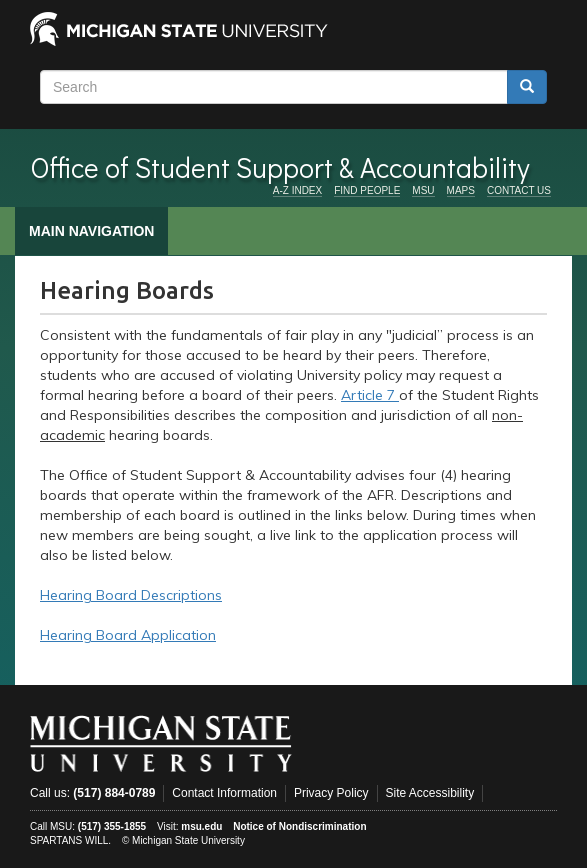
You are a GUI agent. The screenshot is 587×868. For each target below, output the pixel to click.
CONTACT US (519, 190)
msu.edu (201, 826)
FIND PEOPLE (367, 190)
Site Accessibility (430, 793)
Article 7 (370, 395)
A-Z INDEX (297, 190)
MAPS (461, 190)
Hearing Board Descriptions (131, 595)
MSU (423, 190)
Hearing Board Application (128, 635)
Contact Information (224, 793)
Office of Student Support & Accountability (280, 167)
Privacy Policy (331, 793)
